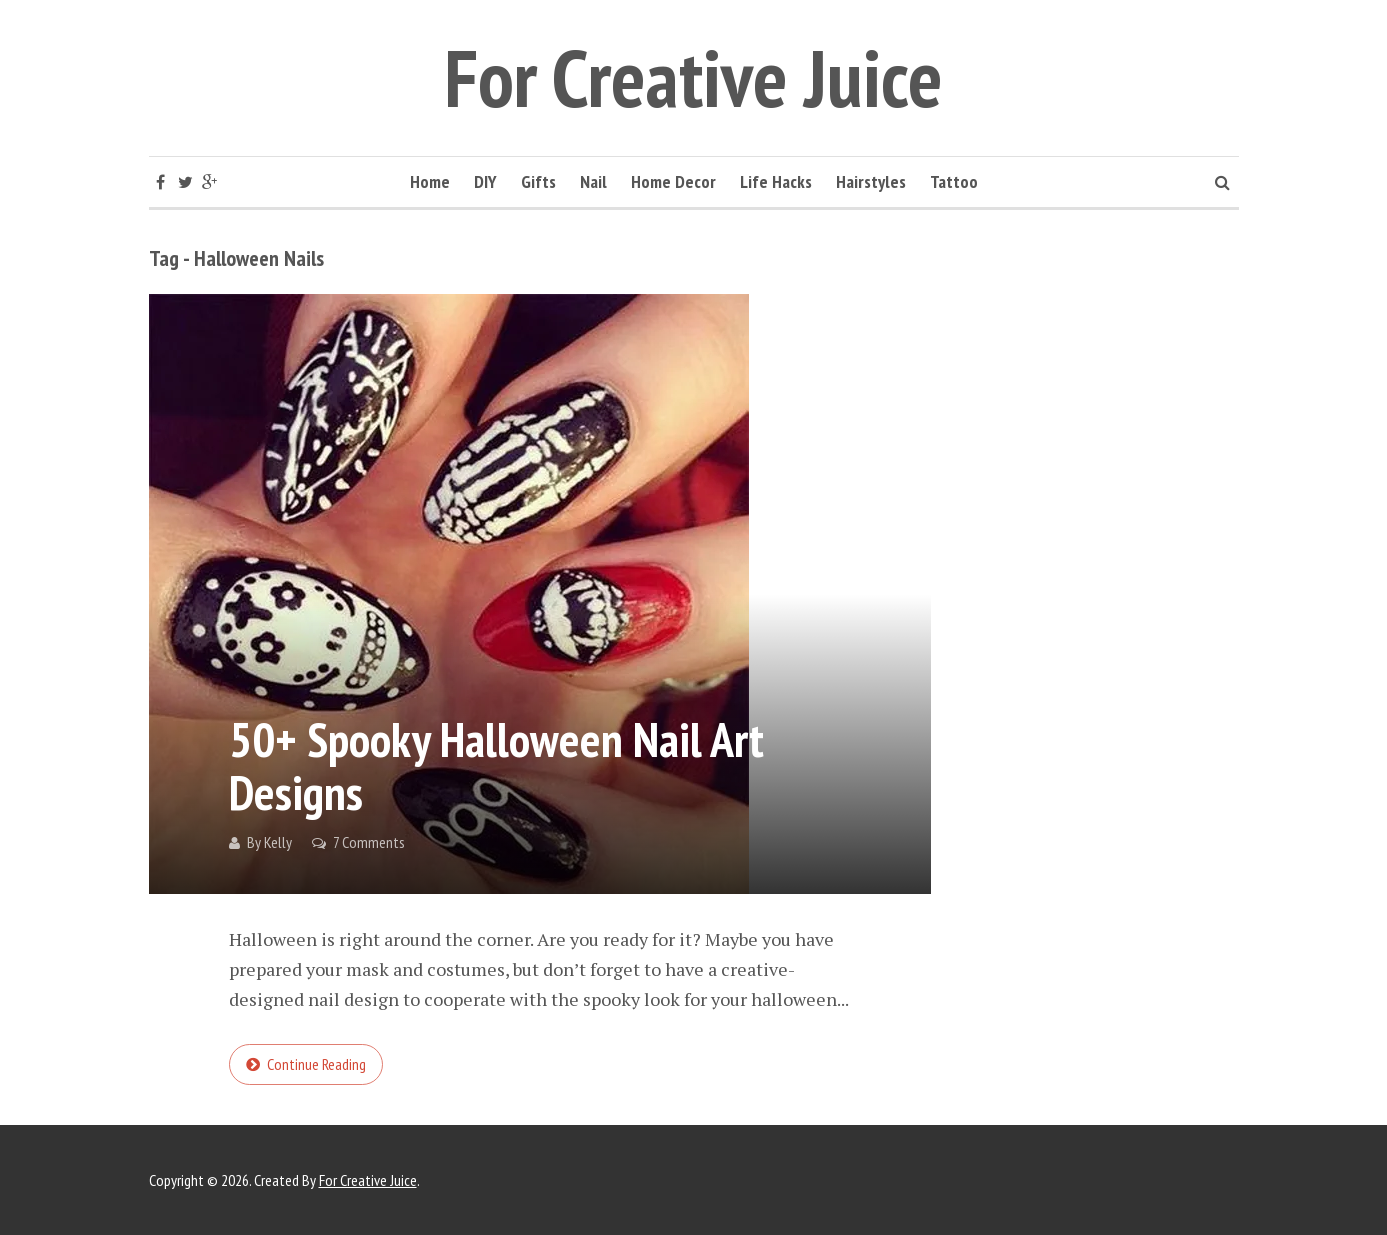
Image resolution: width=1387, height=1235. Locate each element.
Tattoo (954, 181)
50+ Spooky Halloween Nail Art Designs (496, 765)
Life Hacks (776, 181)
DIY (485, 181)
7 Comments (369, 842)
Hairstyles (871, 181)
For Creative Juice (693, 77)
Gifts (538, 181)
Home (430, 181)
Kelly (278, 842)
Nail (593, 181)
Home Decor (673, 181)
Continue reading (316, 1064)
